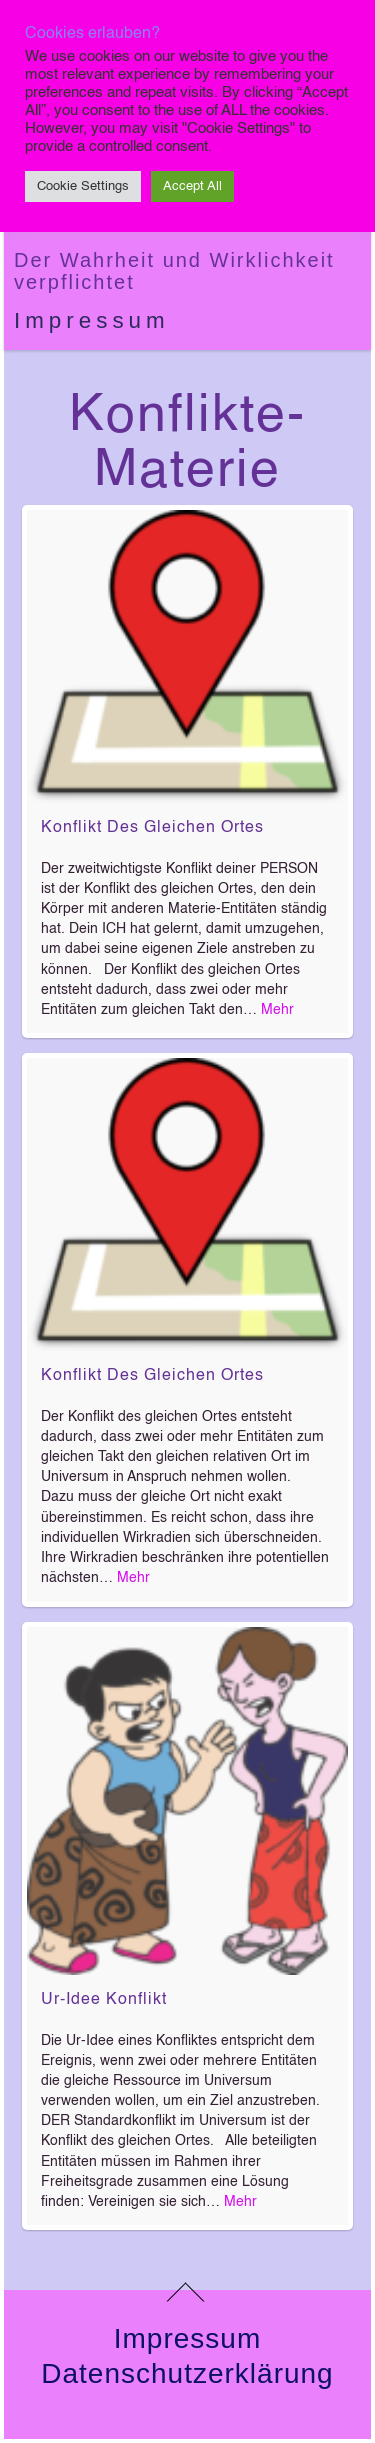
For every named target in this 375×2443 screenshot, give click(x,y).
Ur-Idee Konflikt (104, 2000)
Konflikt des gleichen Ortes (152, 828)
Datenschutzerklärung (187, 2373)
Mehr (277, 1010)
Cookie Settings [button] (83, 186)
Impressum (92, 320)
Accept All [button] (192, 186)
